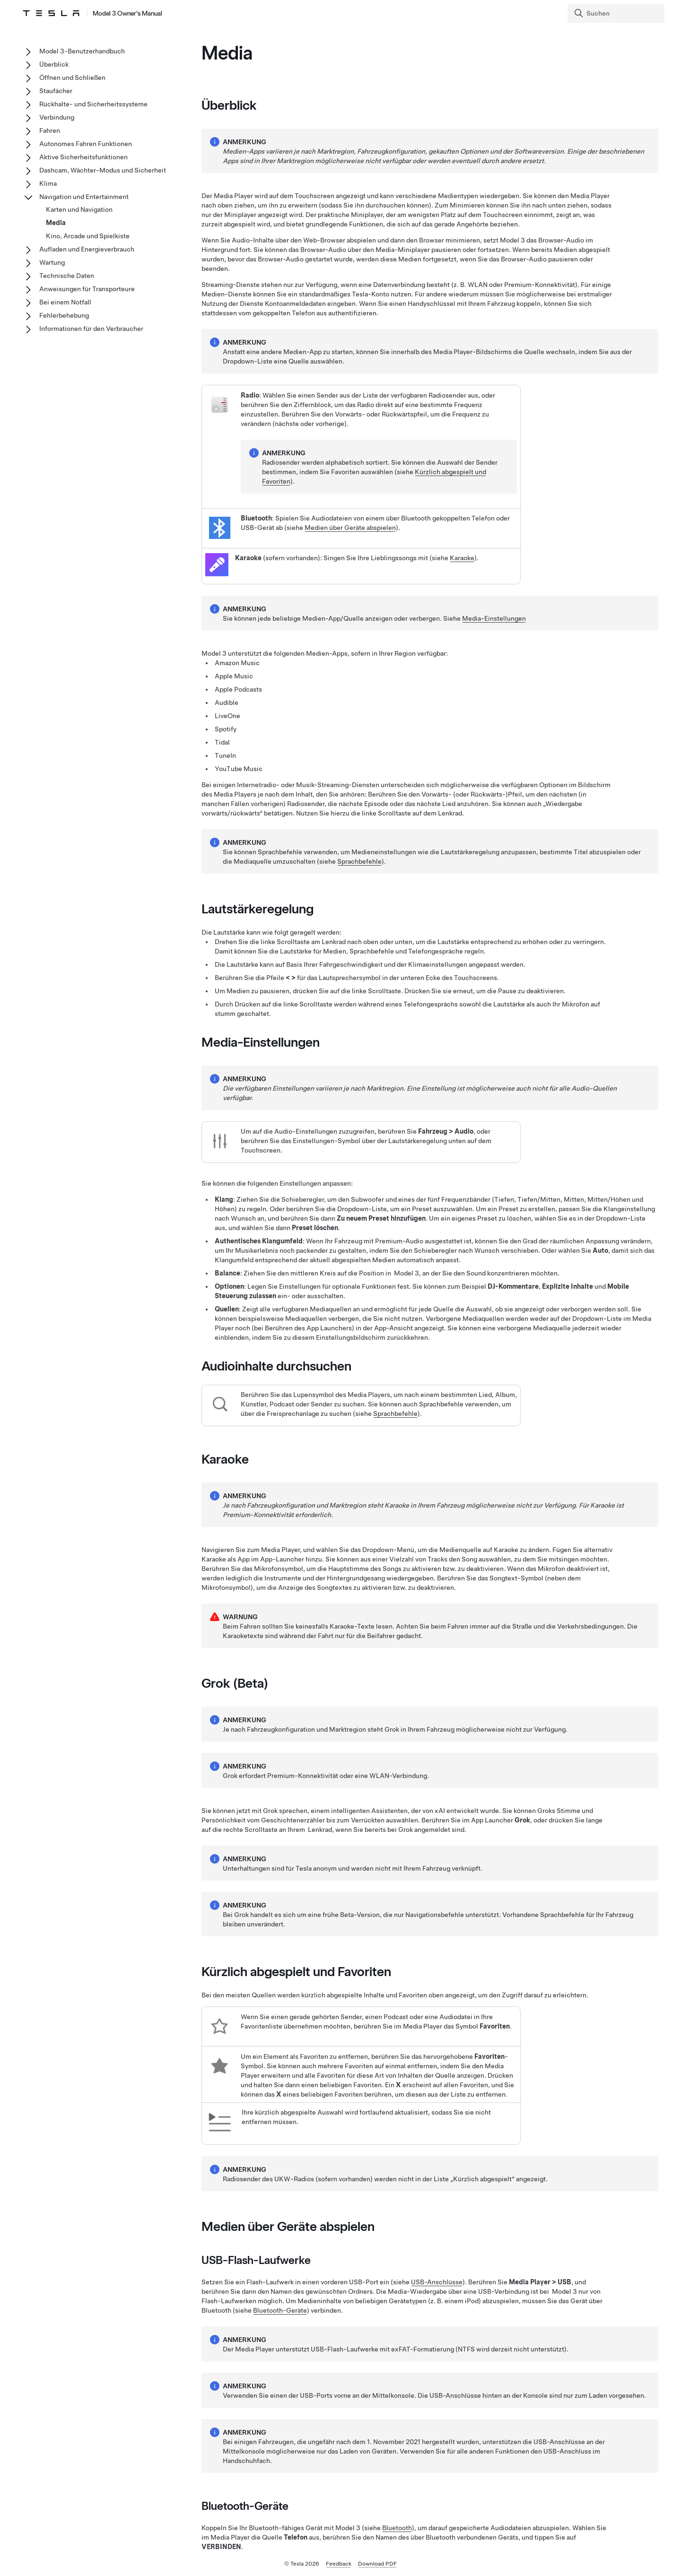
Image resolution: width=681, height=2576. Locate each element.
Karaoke (462, 558)
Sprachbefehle (359, 861)
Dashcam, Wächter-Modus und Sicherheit (102, 170)
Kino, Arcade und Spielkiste (88, 236)
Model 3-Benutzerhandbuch (82, 51)
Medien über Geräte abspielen (350, 527)
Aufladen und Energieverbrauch (86, 249)
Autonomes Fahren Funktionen (85, 143)
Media (56, 222)
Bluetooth (397, 2528)
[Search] (616, 13)
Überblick (54, 64)
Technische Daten (66, 275)
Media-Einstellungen (494, 618)
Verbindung (56, 117)
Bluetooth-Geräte (280, 2310)
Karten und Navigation (79, 209)
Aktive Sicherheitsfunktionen (83, 157)
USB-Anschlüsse (437, 2282)
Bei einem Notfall (65, 302)
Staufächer (55, 91)
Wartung (52, 262)
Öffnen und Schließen (72, 77)
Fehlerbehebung (64, 315)
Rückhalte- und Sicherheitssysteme (93, 104)
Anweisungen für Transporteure (87, 289)
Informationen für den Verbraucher (91, 328)
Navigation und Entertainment (84, 196)
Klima (48, 183)
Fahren (49, 130)
